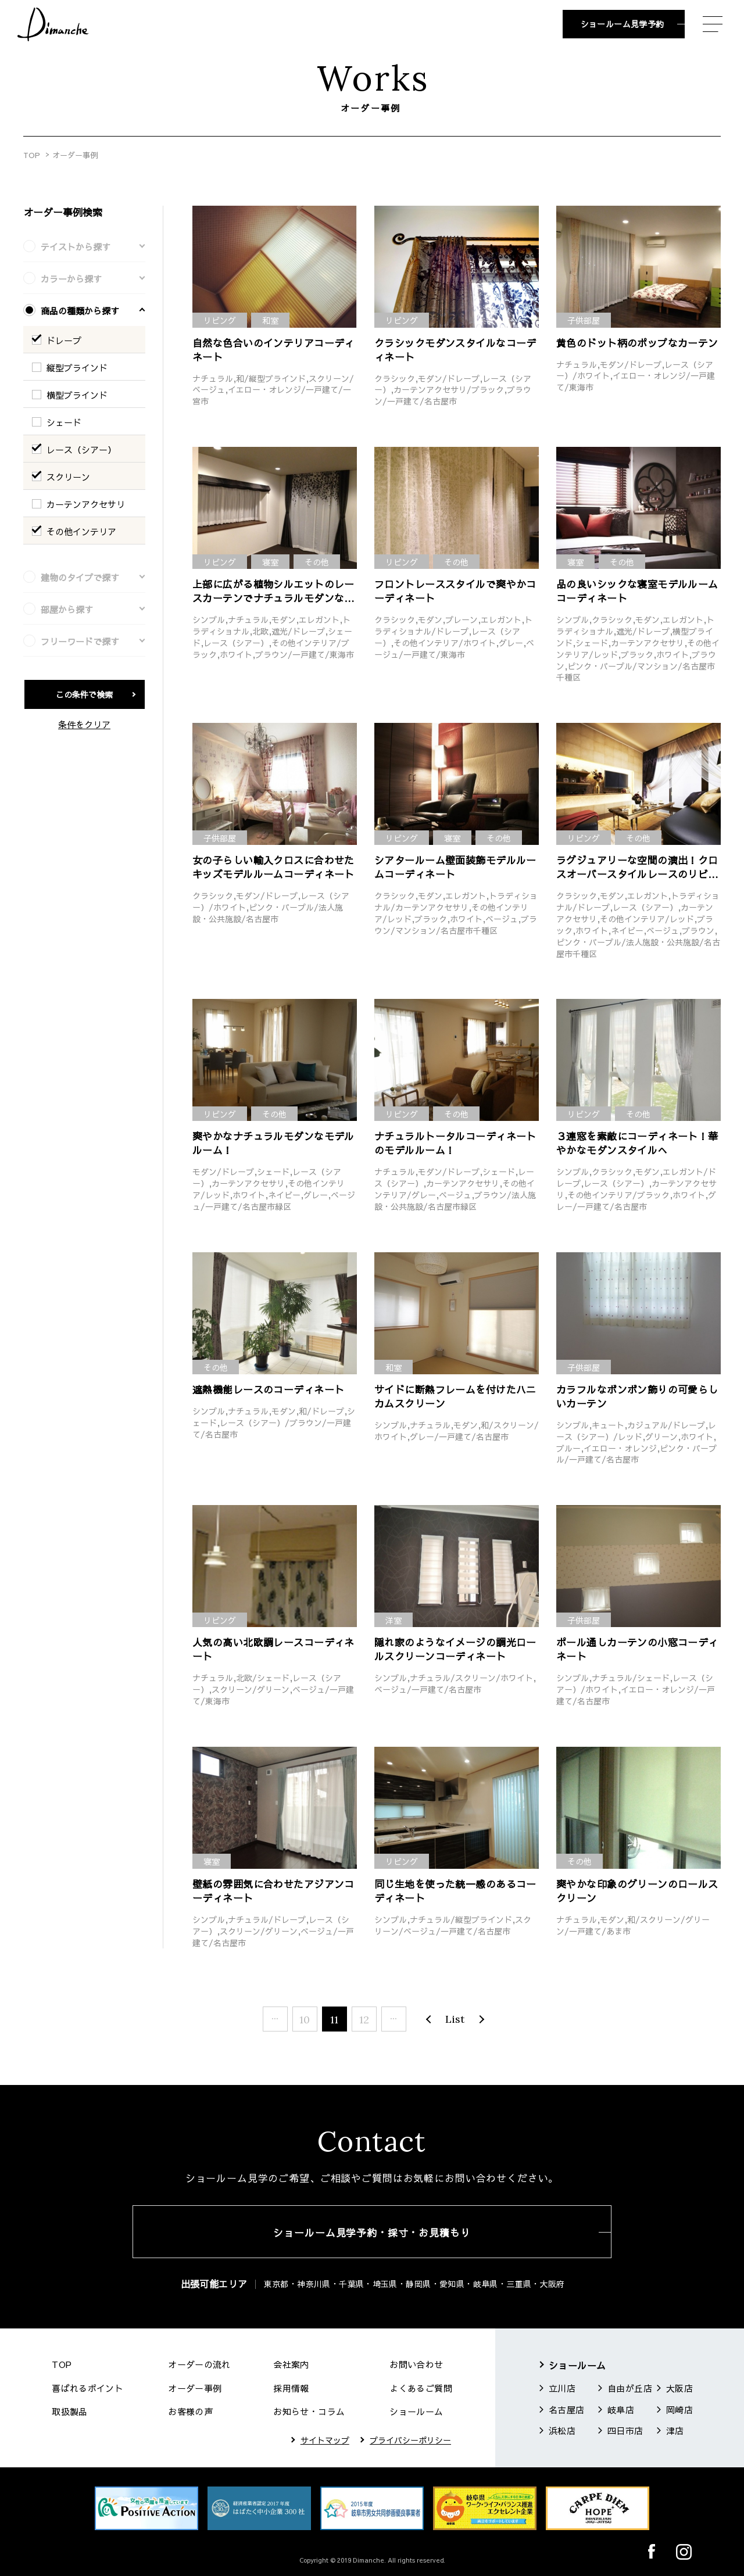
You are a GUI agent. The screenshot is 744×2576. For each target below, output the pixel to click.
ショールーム (416, 2411)
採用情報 (291, 2388)
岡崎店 (679, 2409)
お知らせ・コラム (309, 2411)
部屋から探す (67, 609)
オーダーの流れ (199, 2364)
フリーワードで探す (80, 641)
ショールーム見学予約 (622, 24)
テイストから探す (75, 247)
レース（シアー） (81, 449)
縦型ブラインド (77, 367)
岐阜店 (620, 2409)
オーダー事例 (194, 2388)
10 (304, 2019)
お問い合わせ (416, 2364)
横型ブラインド (77, 395)
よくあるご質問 (420, 2388)
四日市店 (625, 2430)
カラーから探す (71, 279)
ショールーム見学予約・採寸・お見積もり (371, 2233)
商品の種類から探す (80, 310)
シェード (63, 422)
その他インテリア (81, 531)
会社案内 (291, 2364)
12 (364, 2019)
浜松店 (562, 2430)
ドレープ (63, 340)
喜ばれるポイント (87, 2388)
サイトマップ (325, 2440)
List (454, 2019)
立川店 (562, 2388)
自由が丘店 (629, 2388)
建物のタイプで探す (80, 577)
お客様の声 (190, 2411)
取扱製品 (70, 2411)
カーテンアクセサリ (85, 504)
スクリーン (68, 477)
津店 (675, 2430)
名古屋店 (567, 2409)
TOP (31, 155)
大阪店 (679, 2388)
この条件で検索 (84, 694)
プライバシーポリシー (410, 2440)
